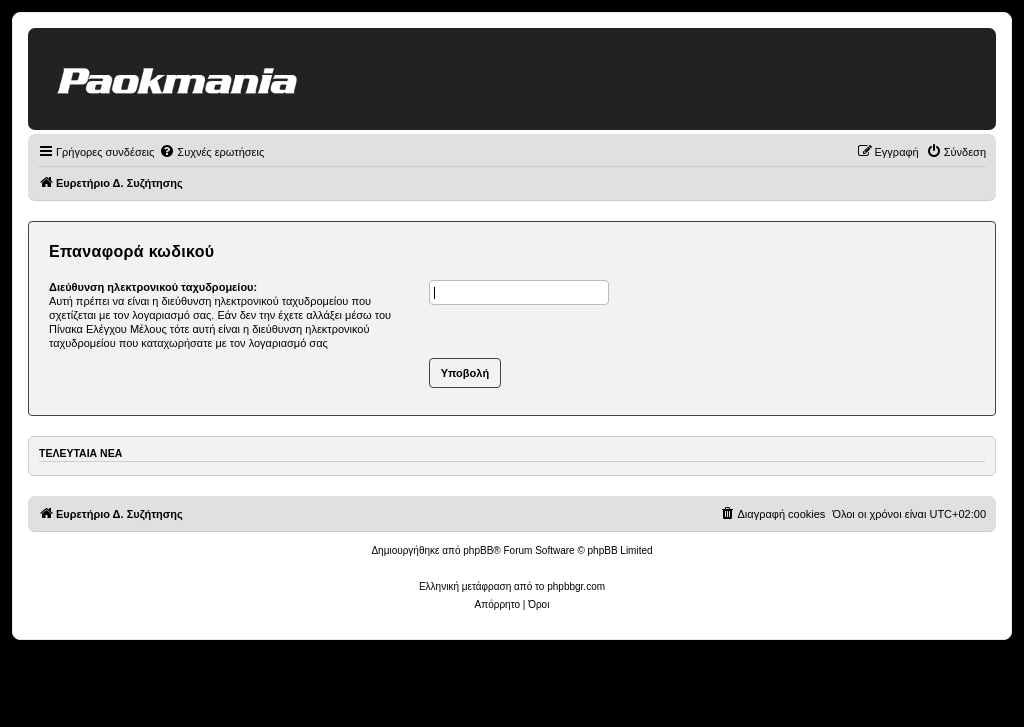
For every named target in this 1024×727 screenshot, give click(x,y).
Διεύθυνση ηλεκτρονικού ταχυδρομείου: (153, 287)
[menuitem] (211, 152)
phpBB (478, 550)
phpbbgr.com (576, 586)
